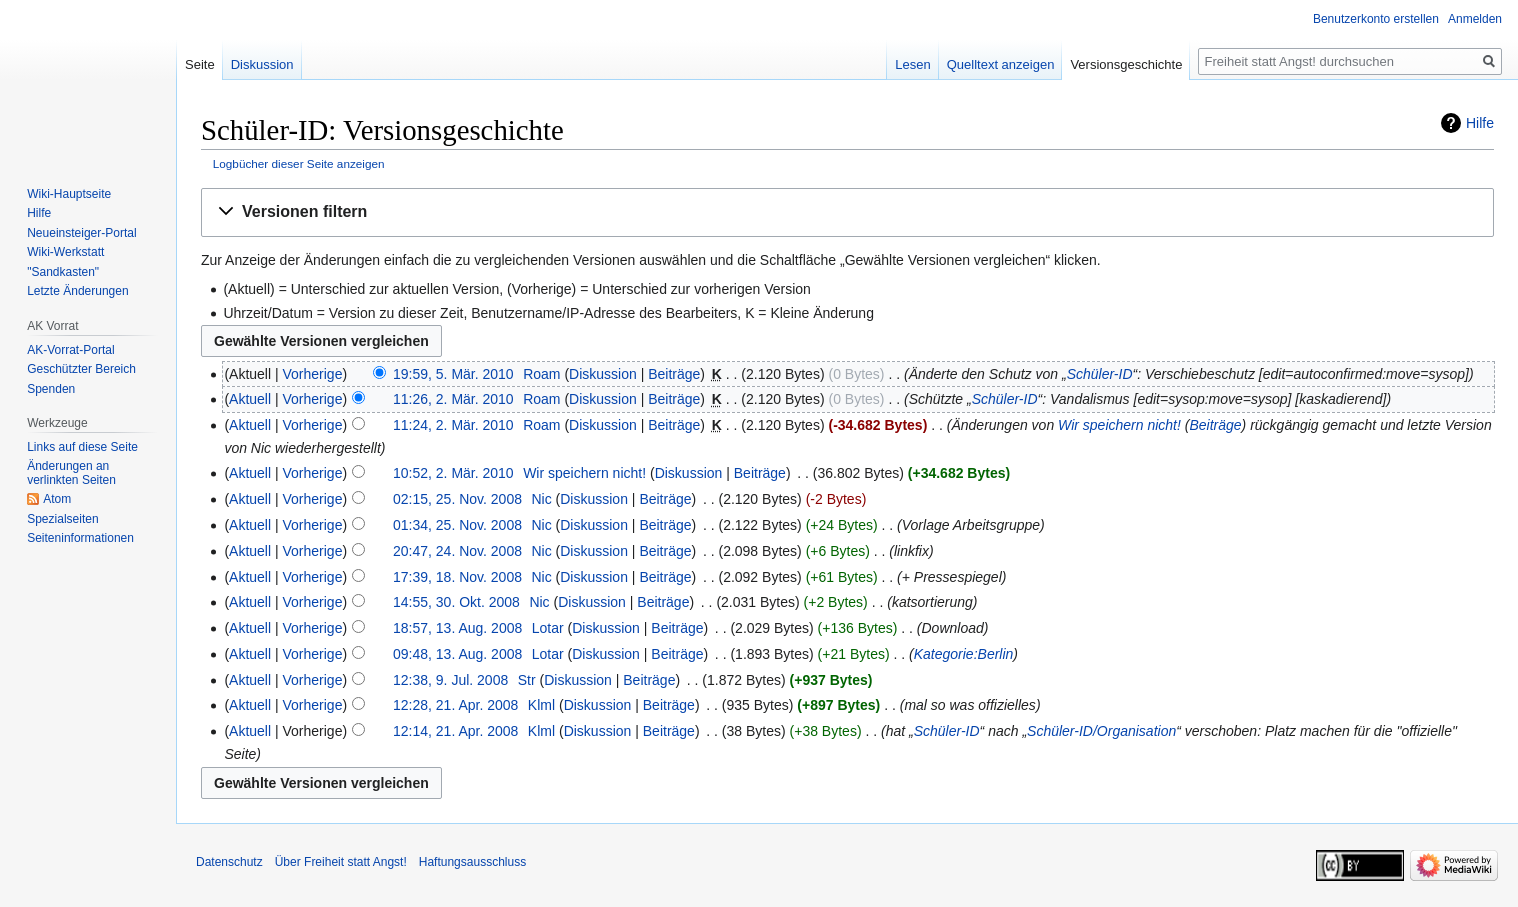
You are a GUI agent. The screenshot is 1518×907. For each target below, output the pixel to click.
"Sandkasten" (63, 272)
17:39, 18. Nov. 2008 (457, 577)
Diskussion (603, 374)
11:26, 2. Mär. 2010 (453, 399)
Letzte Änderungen (77, 291)
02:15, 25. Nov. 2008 (457, 499)
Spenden (51, 389)
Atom (57, 499)
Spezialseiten (62, 519)
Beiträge (674, 374)
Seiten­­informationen (80, 538)
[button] (847, 212)
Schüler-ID (1100, 374)
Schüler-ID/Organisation (1101, 731)
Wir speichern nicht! (1119, 425)
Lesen (912, 64)
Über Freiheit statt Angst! (341, 862)
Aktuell (250, 399)
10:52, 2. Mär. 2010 (453, 473)
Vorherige (313, 374)
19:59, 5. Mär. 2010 (453, 374)
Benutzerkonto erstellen (1376, 19)
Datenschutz (229, 862)
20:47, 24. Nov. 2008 (457, 551)
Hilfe (1480, 123)
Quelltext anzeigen (1001, 64)
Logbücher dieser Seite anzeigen (299, 163)
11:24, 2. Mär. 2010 (453, 425)
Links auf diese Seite (82, 447)
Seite (200, 64)
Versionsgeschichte (1126, 64)
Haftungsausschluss (472, 862)
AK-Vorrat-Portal (70, 350)
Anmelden (1475, 19)
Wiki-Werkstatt (65, 252)
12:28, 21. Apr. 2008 (455, 705)
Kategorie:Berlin (964, 654)
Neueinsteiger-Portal (81, 233)
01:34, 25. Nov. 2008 (457, 525)
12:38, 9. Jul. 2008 (450, 680)
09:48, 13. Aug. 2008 (457, 654)
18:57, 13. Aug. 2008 (457, 628)
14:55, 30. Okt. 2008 (456, 602)
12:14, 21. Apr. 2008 (455, 731)
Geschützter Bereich (81, 369)
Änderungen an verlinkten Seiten (71, 473)
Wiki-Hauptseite (69, 194)
